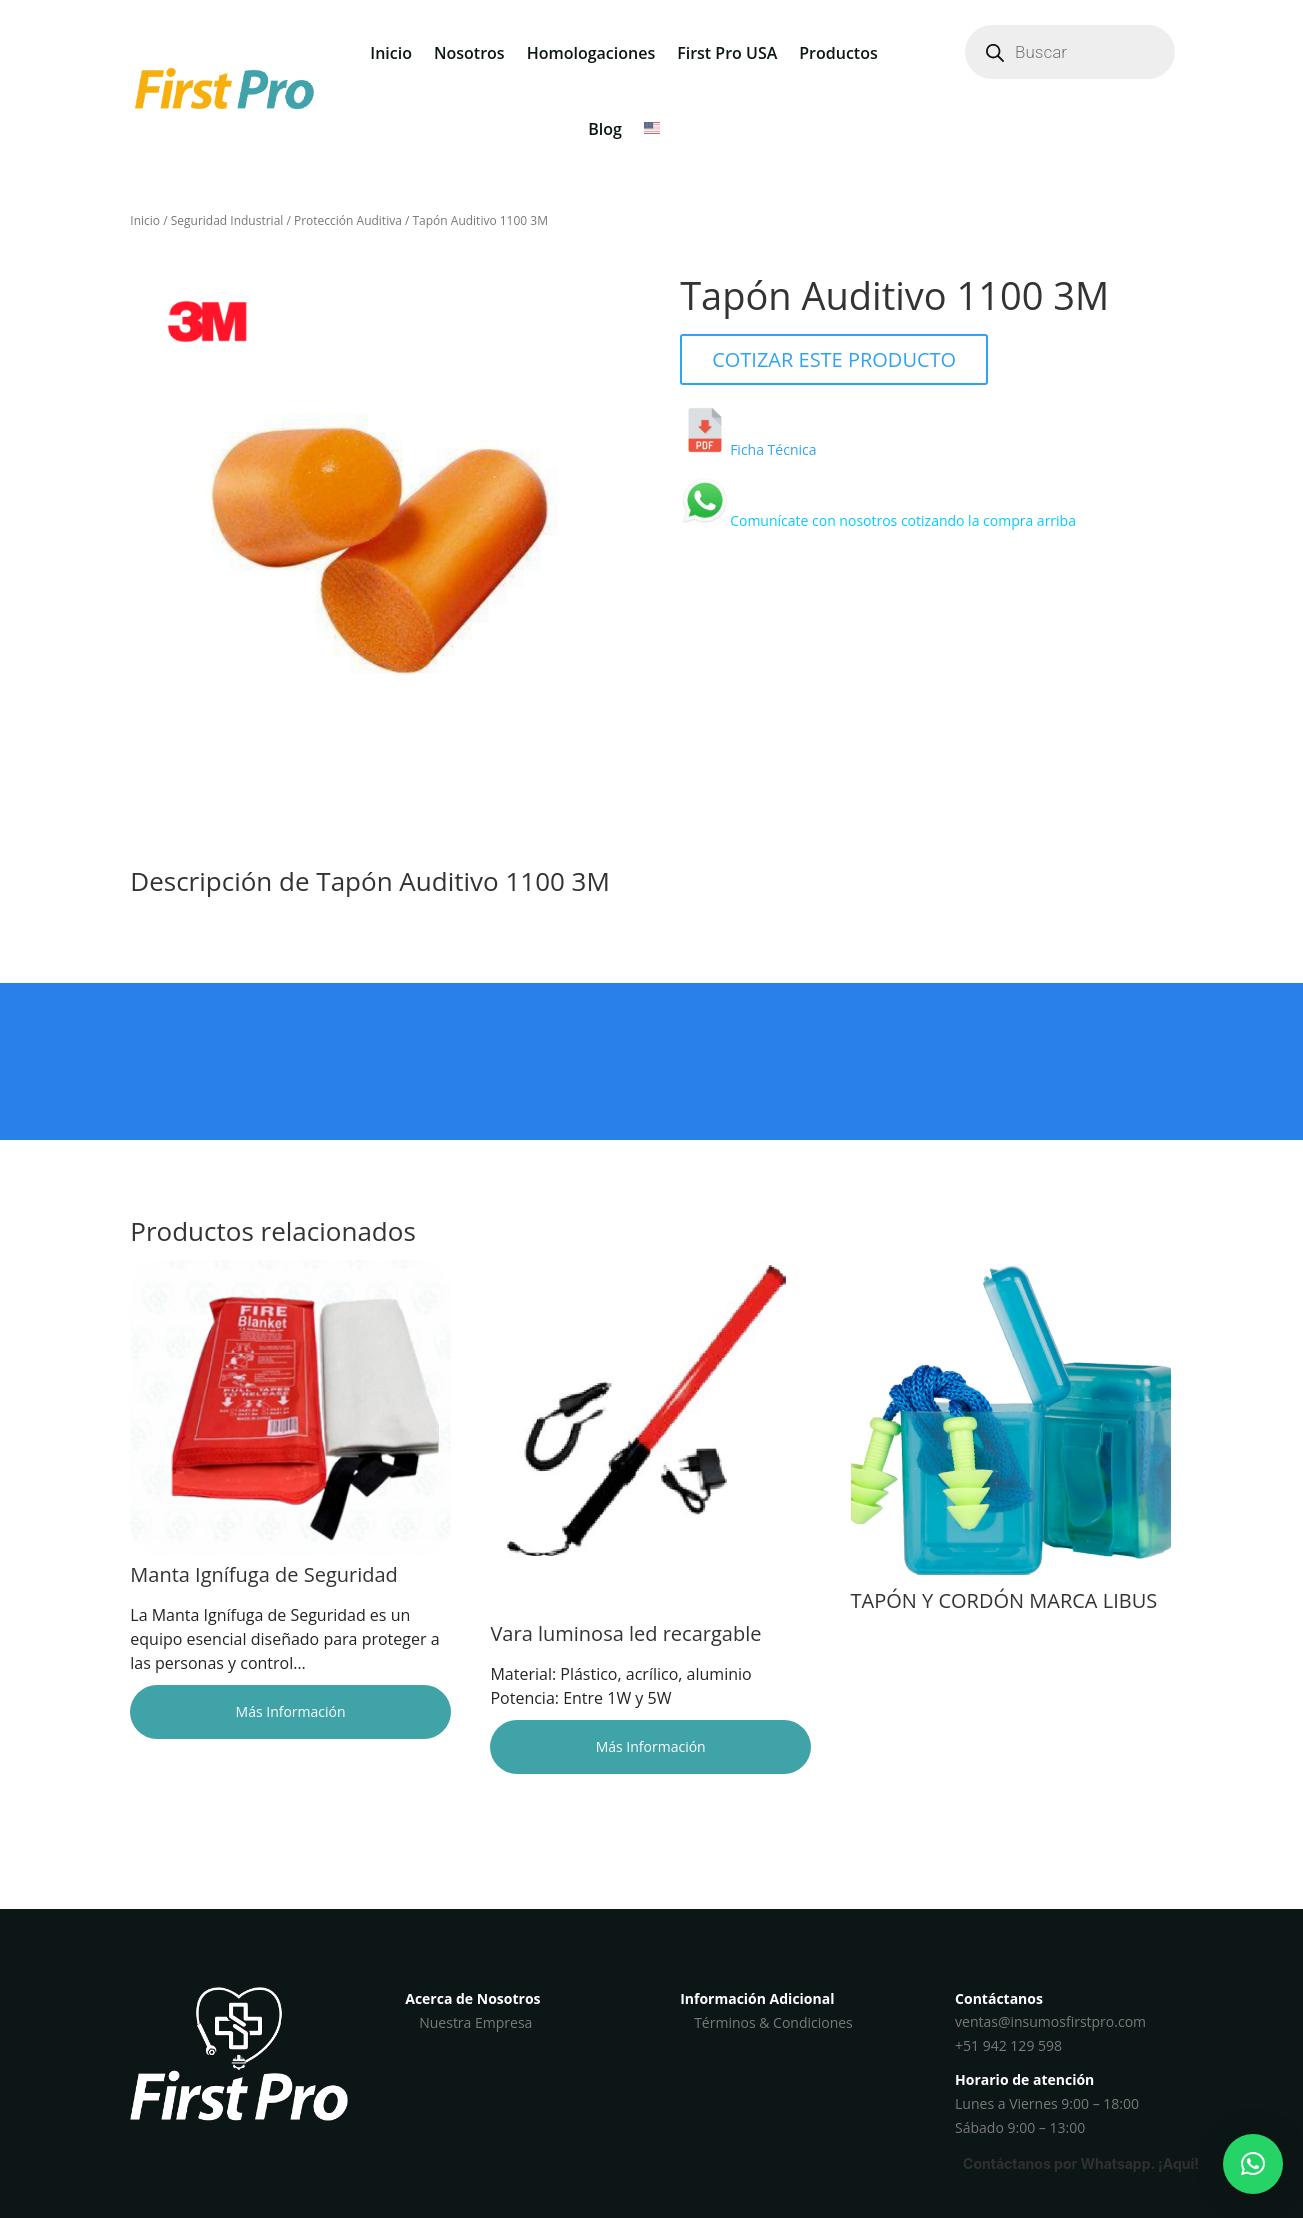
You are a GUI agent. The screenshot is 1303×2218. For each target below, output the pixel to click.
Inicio (391, 53)
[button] (1253, 2164)
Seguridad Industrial (227, 220)
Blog (605, 129)
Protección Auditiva (348, 220)
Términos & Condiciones (773, 2022)
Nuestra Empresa (475, 2022)
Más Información (291, 1711)
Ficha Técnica (773, 449)
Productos (838, 53)
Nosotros (469, 53)
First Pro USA (727, 53)
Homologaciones (591, 53)
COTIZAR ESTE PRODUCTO (834, 359)
